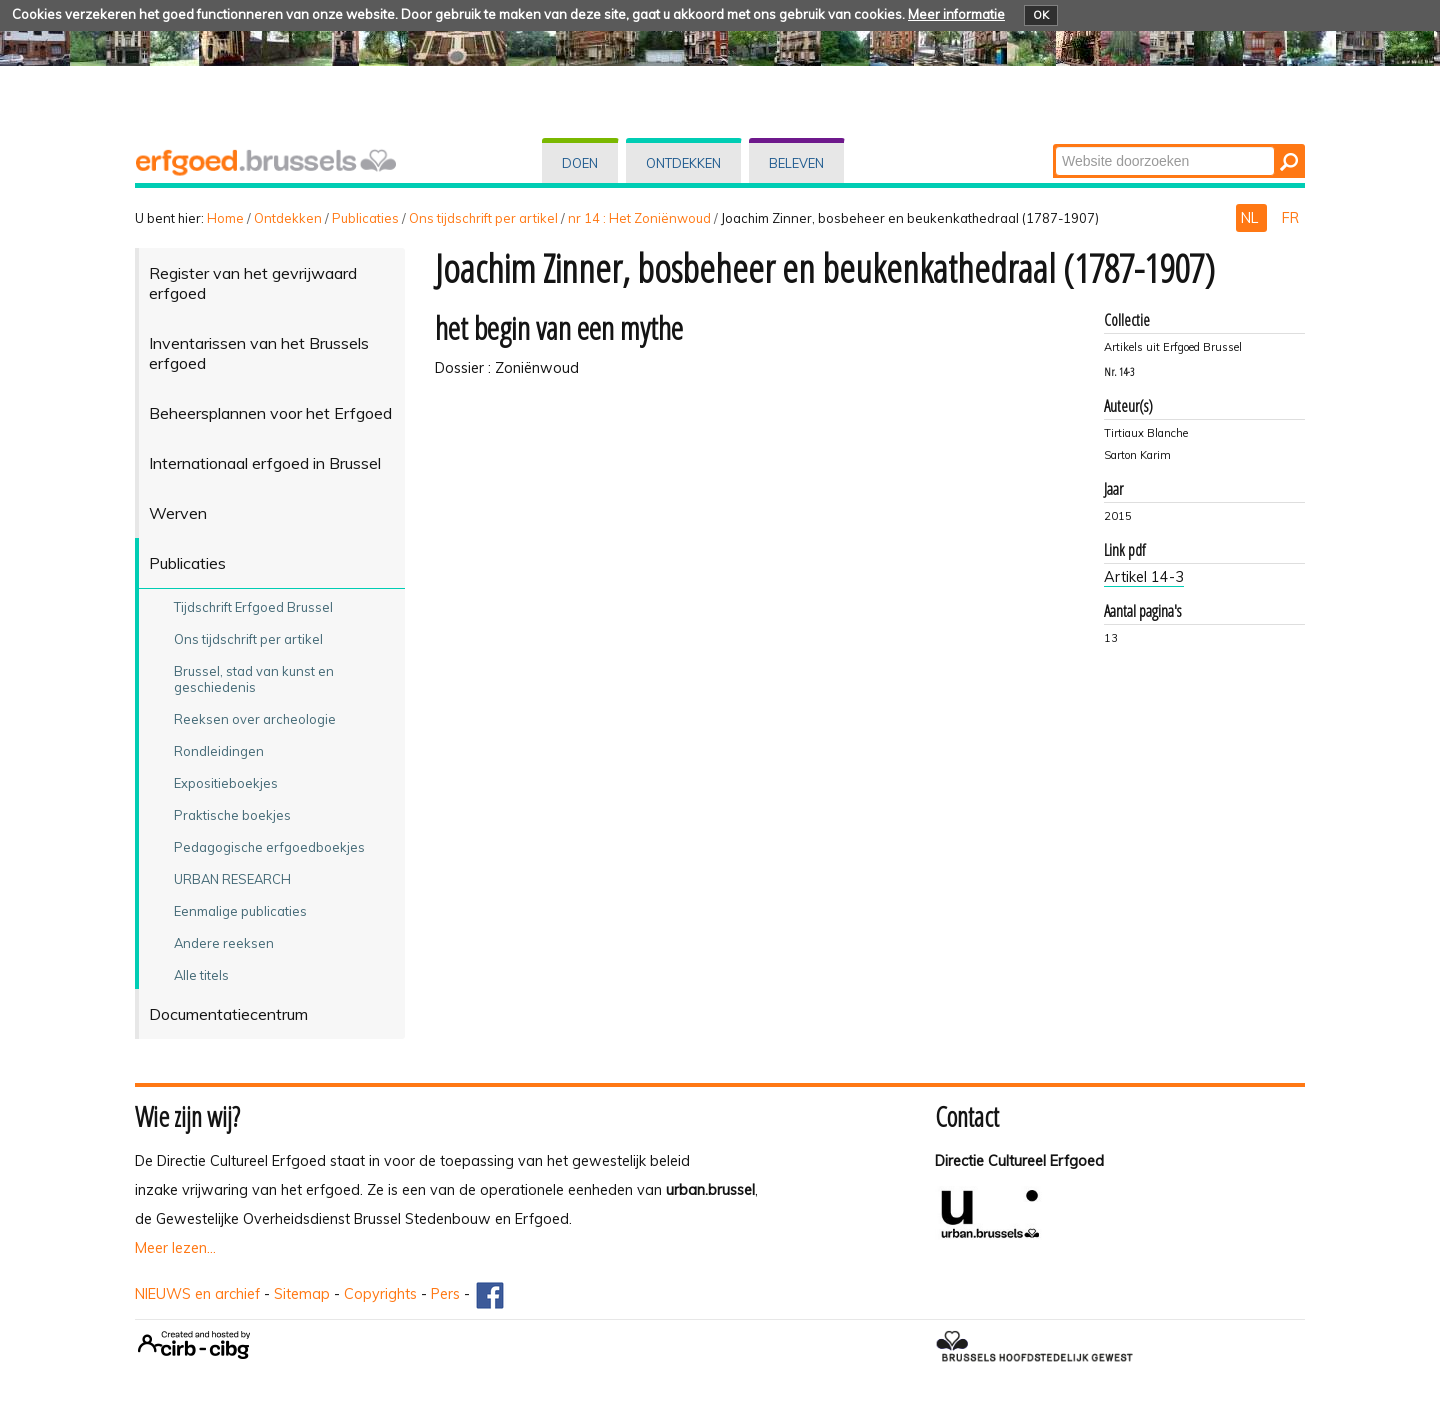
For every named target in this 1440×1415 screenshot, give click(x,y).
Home (225, 218)
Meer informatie (956, 14)
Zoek (1054, 145)
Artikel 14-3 (1144, 577)
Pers (445, 1294)
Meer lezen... (175, 1248)
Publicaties (365, 218)
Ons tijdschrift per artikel (483, 218)
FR (1290, 218)
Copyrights (380, 1294)
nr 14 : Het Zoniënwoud (639, 218)
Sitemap (302, 1294)
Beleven (796, 163)
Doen (580, 163)
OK (1041, 15)
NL (1251, 218)
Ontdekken (683, 163)
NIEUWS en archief (197, 1294)
